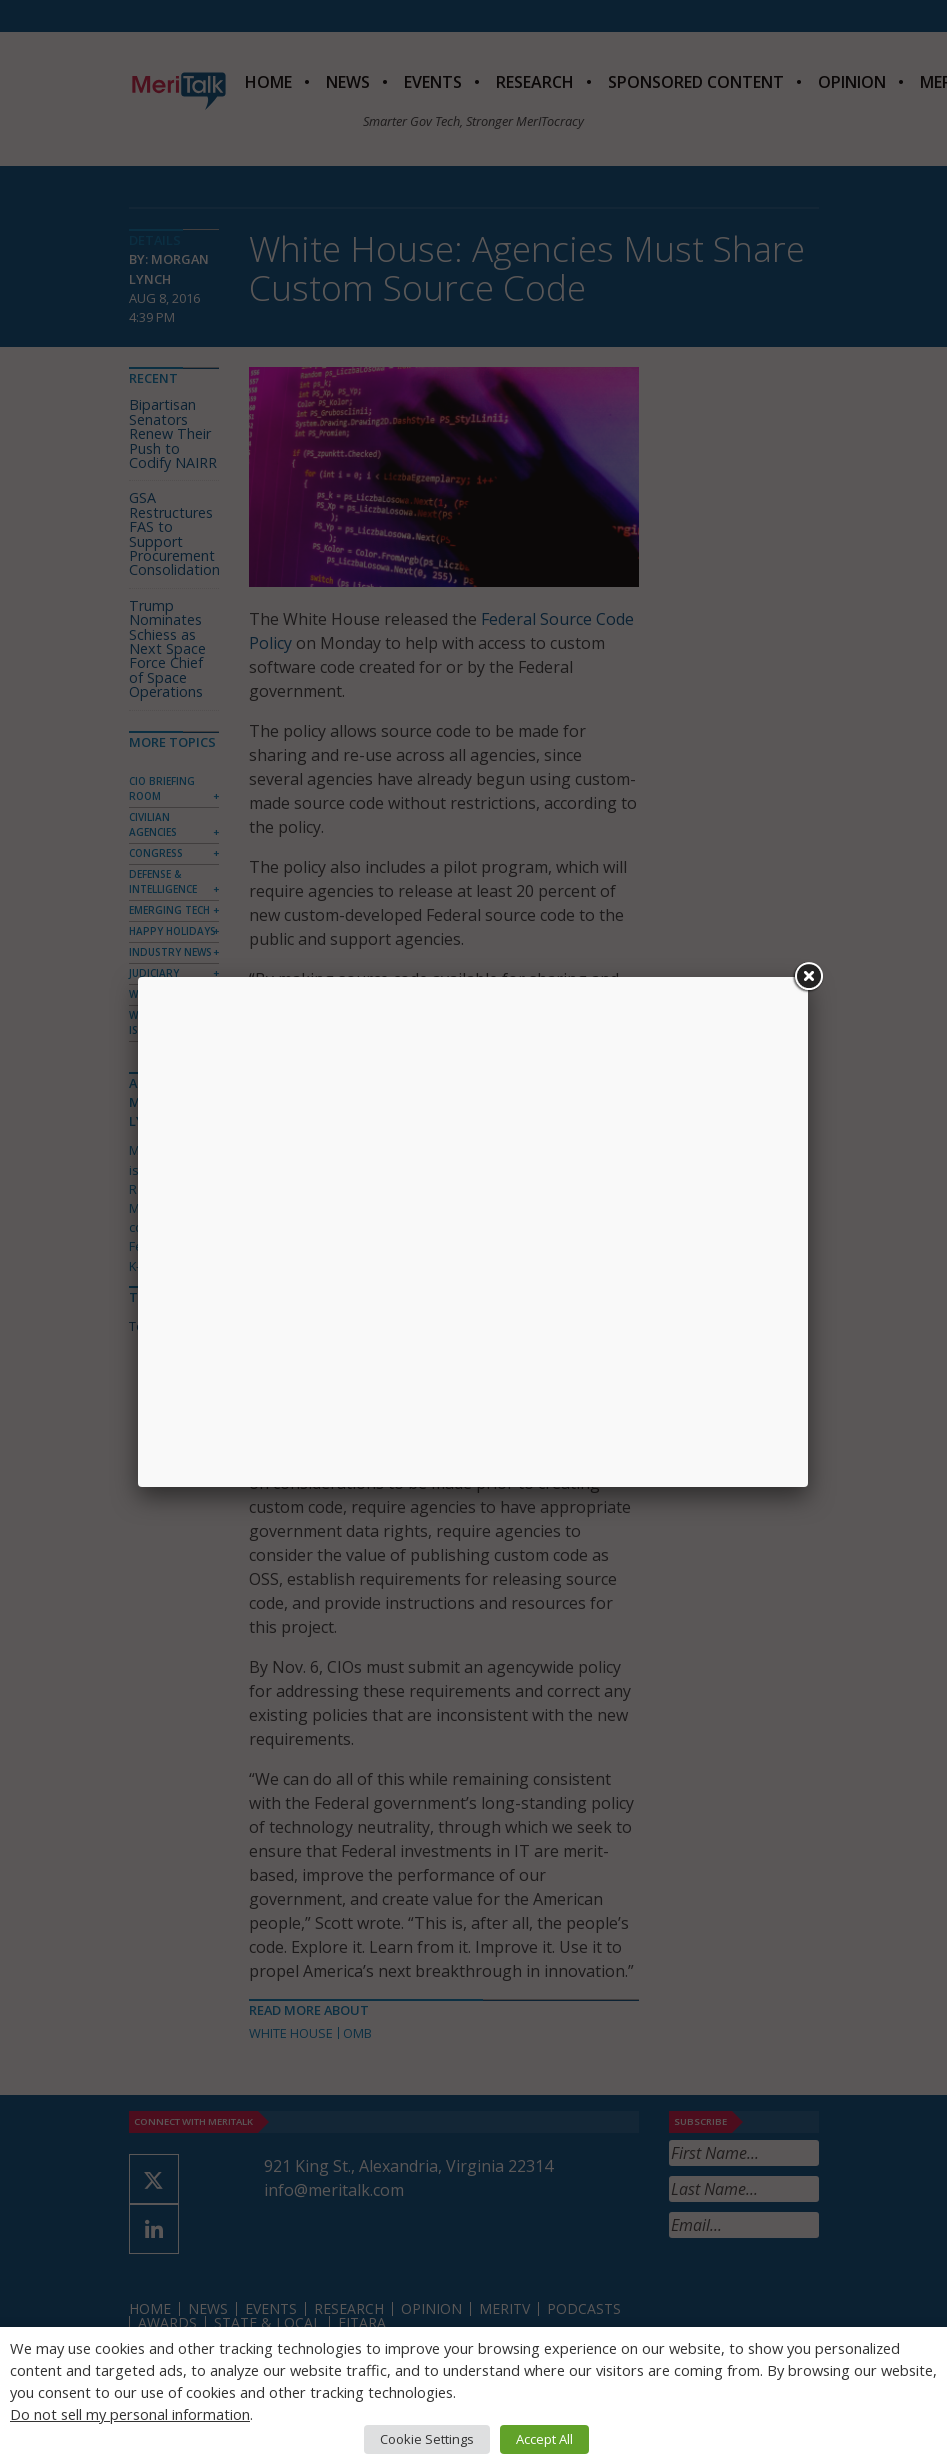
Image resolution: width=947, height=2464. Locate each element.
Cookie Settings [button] (427, 2439)
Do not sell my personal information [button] (130, 2414)
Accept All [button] (544, 2439)
